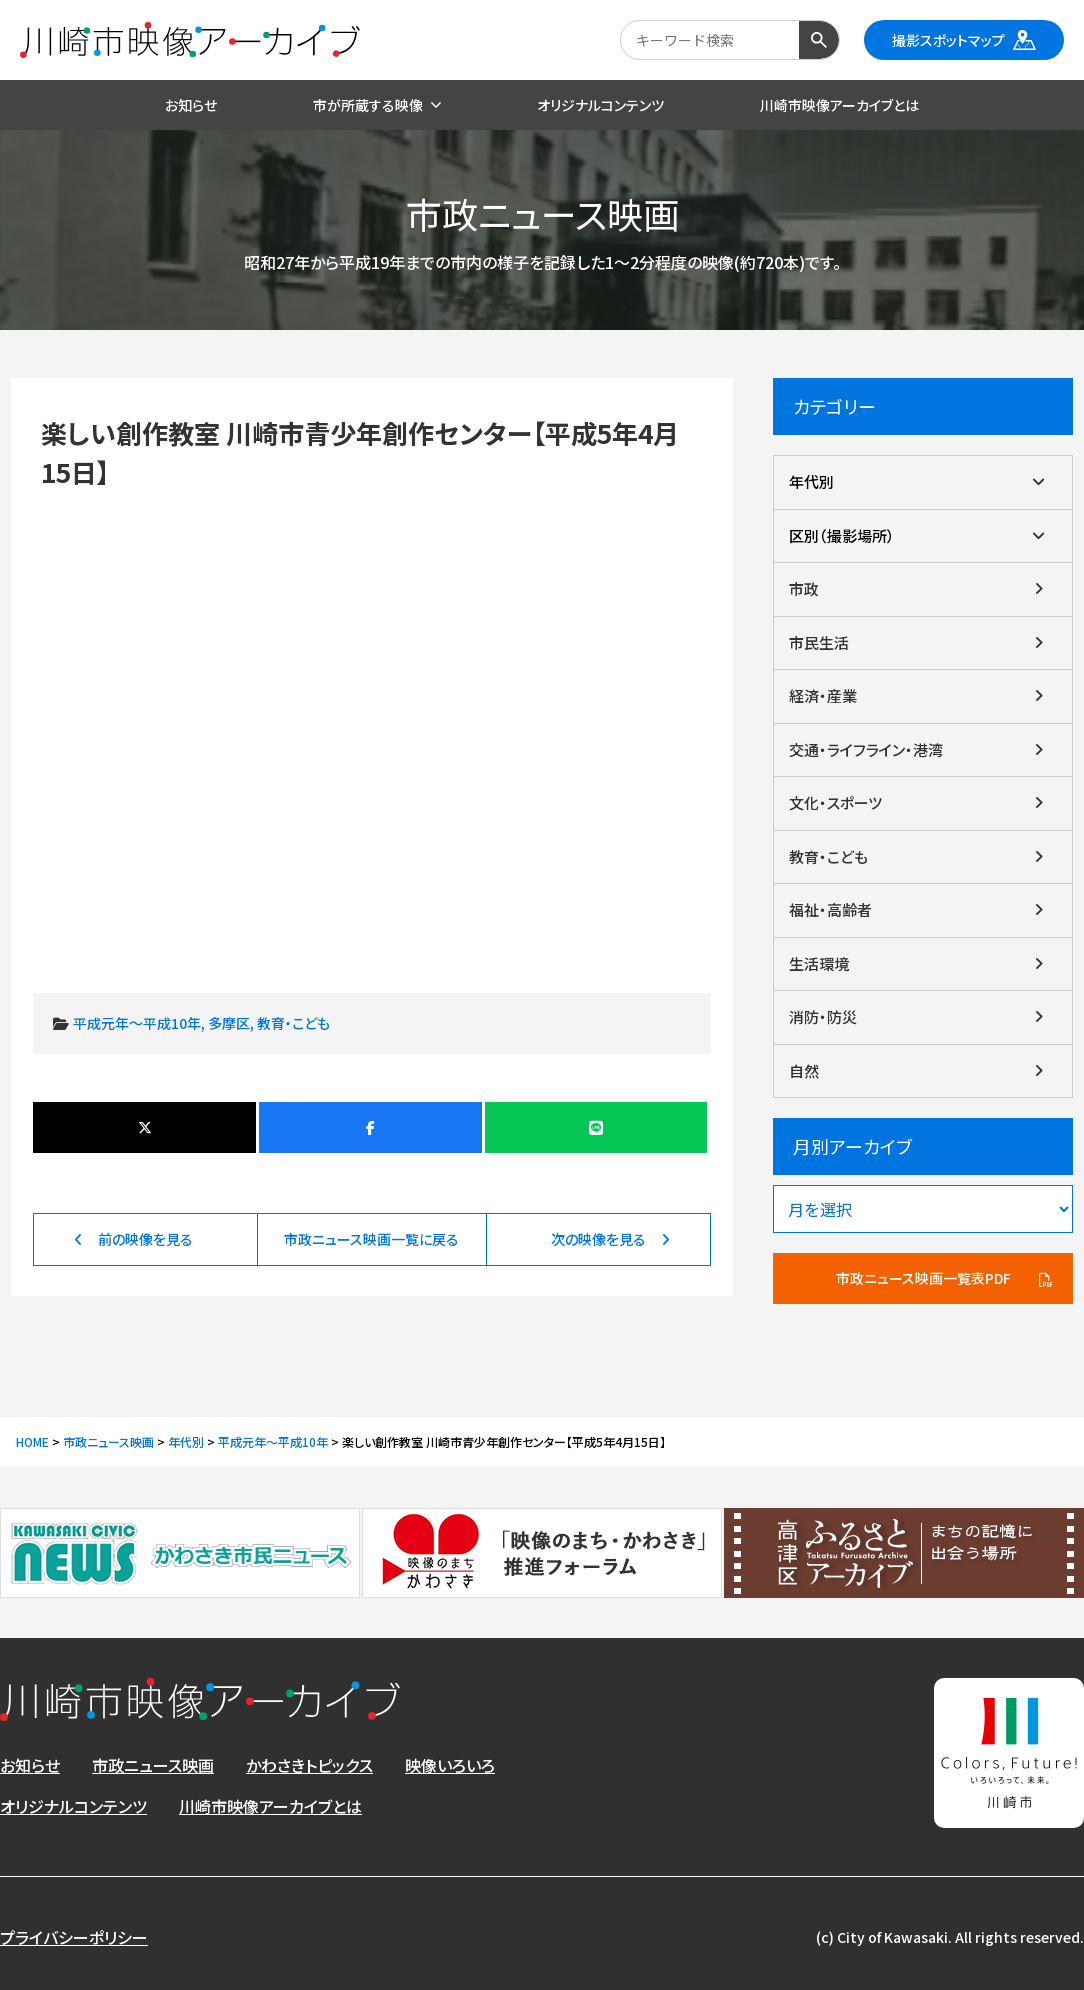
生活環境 (819, 963)
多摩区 (229, 1023)
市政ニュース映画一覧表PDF (923, 1278)
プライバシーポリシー (74, 1937)
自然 (804, 1070)
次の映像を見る (598, 1239)
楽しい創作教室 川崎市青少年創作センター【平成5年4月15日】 (371, 716)
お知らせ (30, 1765)
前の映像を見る (145, 1239)
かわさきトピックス (309, 1765)
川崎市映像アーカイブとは (270, 1806)
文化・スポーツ (835, 802)
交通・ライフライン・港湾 (866, 749)
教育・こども (293, 1023)
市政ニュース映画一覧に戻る (371, 1239)
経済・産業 (823, 695)
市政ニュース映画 (153, 1765)
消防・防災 (823, 1016)
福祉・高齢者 (830, 909)
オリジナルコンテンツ (73, 1806)
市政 (804, 588)
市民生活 (819, 642)
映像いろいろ (450, 1765)
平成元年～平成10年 (137, 1023)
